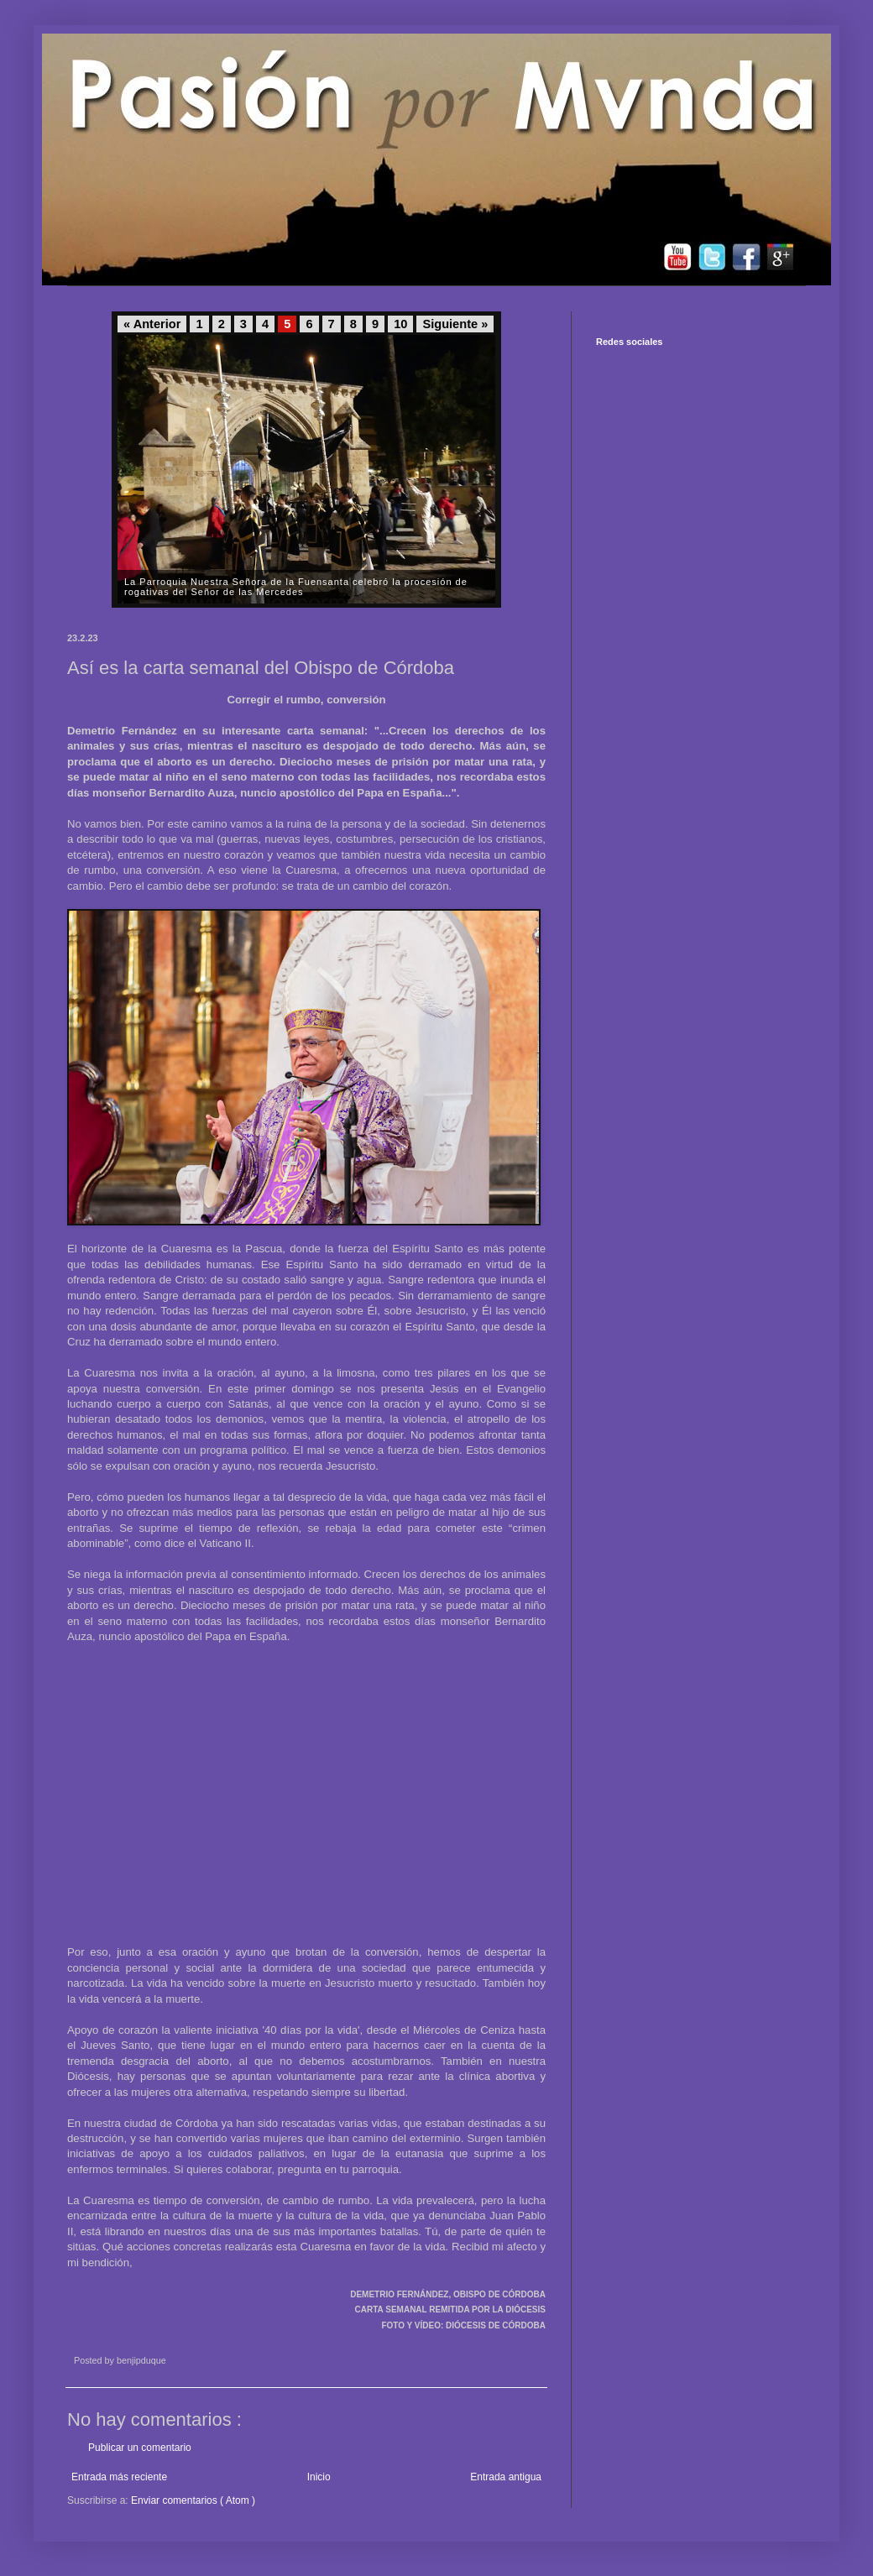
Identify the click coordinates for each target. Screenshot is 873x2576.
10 (400, 324)
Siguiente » (455, 324)
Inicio (319, 2477)
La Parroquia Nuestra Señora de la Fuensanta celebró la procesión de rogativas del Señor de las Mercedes (296, 587)
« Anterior (151, 324)
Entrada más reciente (119, 2477)
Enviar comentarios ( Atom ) (193, 2500)
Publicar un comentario (139, 2447)
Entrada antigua (505, 2477)
